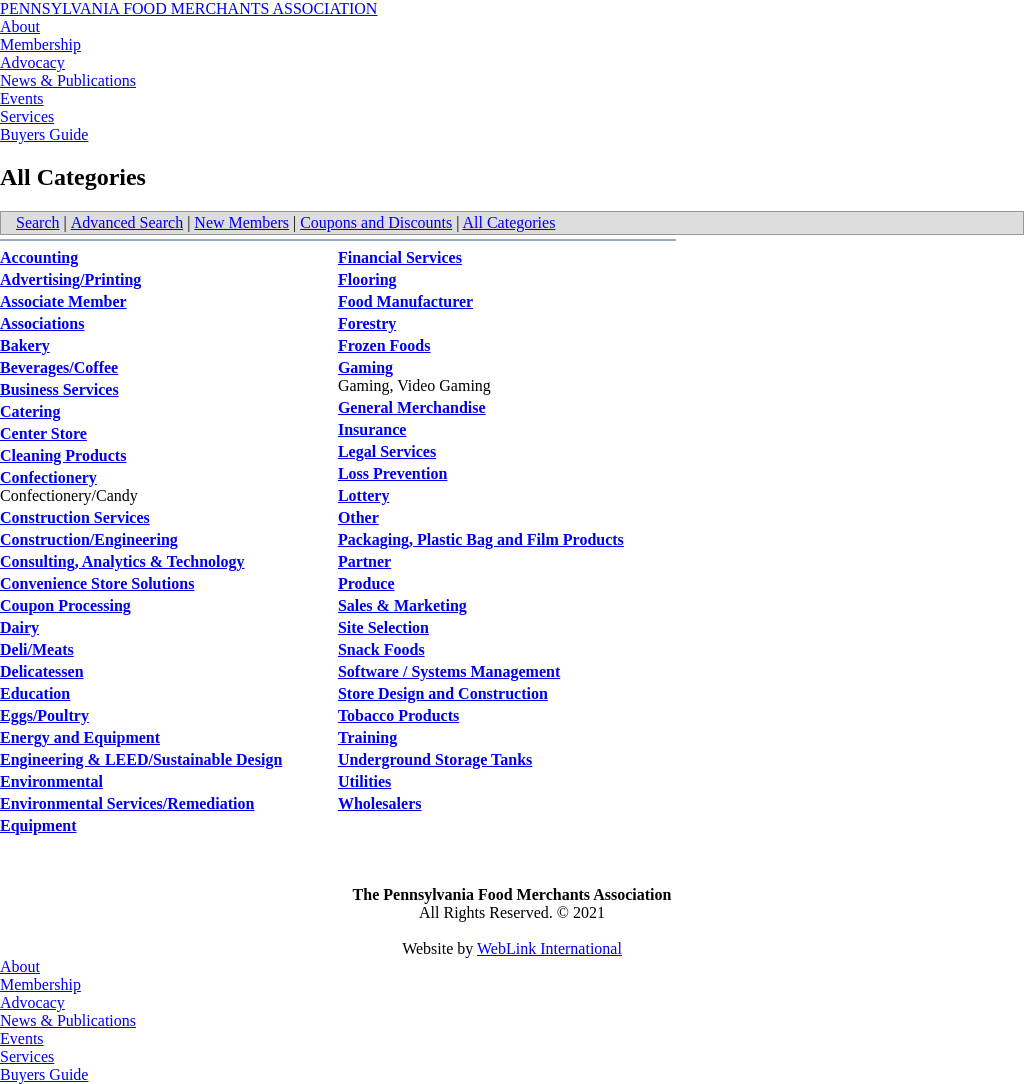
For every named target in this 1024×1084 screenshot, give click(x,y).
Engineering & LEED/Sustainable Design (141, 759)
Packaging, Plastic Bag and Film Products (481, 539)
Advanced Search (127, 222)
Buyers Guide (44, 134)
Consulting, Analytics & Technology (122, 561)
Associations (42, 323)
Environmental (51, 781)
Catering (30, 411)
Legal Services (387, 451)
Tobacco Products (398, 715)
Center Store (43, 433)
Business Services (59, 389)
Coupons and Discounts (376, 222)
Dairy (19, 627)
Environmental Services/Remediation (127, 803)
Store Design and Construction (443, 693)
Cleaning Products (63, 455)
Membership (40, 44)
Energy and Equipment (80, 737)
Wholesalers (380, 803)
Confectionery (48, 477)
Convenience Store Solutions (97, 583)
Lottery (364, 495)
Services (27, 116)
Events (22, 98)
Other (358, 517)
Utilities (364, 781)
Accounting (39, 257)
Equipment (38, 825)
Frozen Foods (384, 345)
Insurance (372, 429)
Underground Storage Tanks (435, 759)
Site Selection (383, 627)
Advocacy (32, 62)
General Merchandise (412, 407)
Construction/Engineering (89, 539)
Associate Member (63, 301)
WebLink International (549, 948)
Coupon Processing (65, 605)
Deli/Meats (37, 649)
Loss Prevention (392, 473)
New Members (241, 222)
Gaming (365, 367)
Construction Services (75, 517)
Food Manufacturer (405, 301)
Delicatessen (42, 671)
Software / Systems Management (449, 671)
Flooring (367, 279)
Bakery (25, 345)
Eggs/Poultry (44, 715)
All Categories (509, 222)
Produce (366, 583)
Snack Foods (381, 649)
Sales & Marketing (402, 605)
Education (35, 693)
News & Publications (68, 80)
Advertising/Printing (70, 279)
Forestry (367, 323)
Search (38, 222)
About (20, 26)
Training (367, 737)
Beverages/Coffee (59, 367)
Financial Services (400, 257)
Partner (364, 561)
